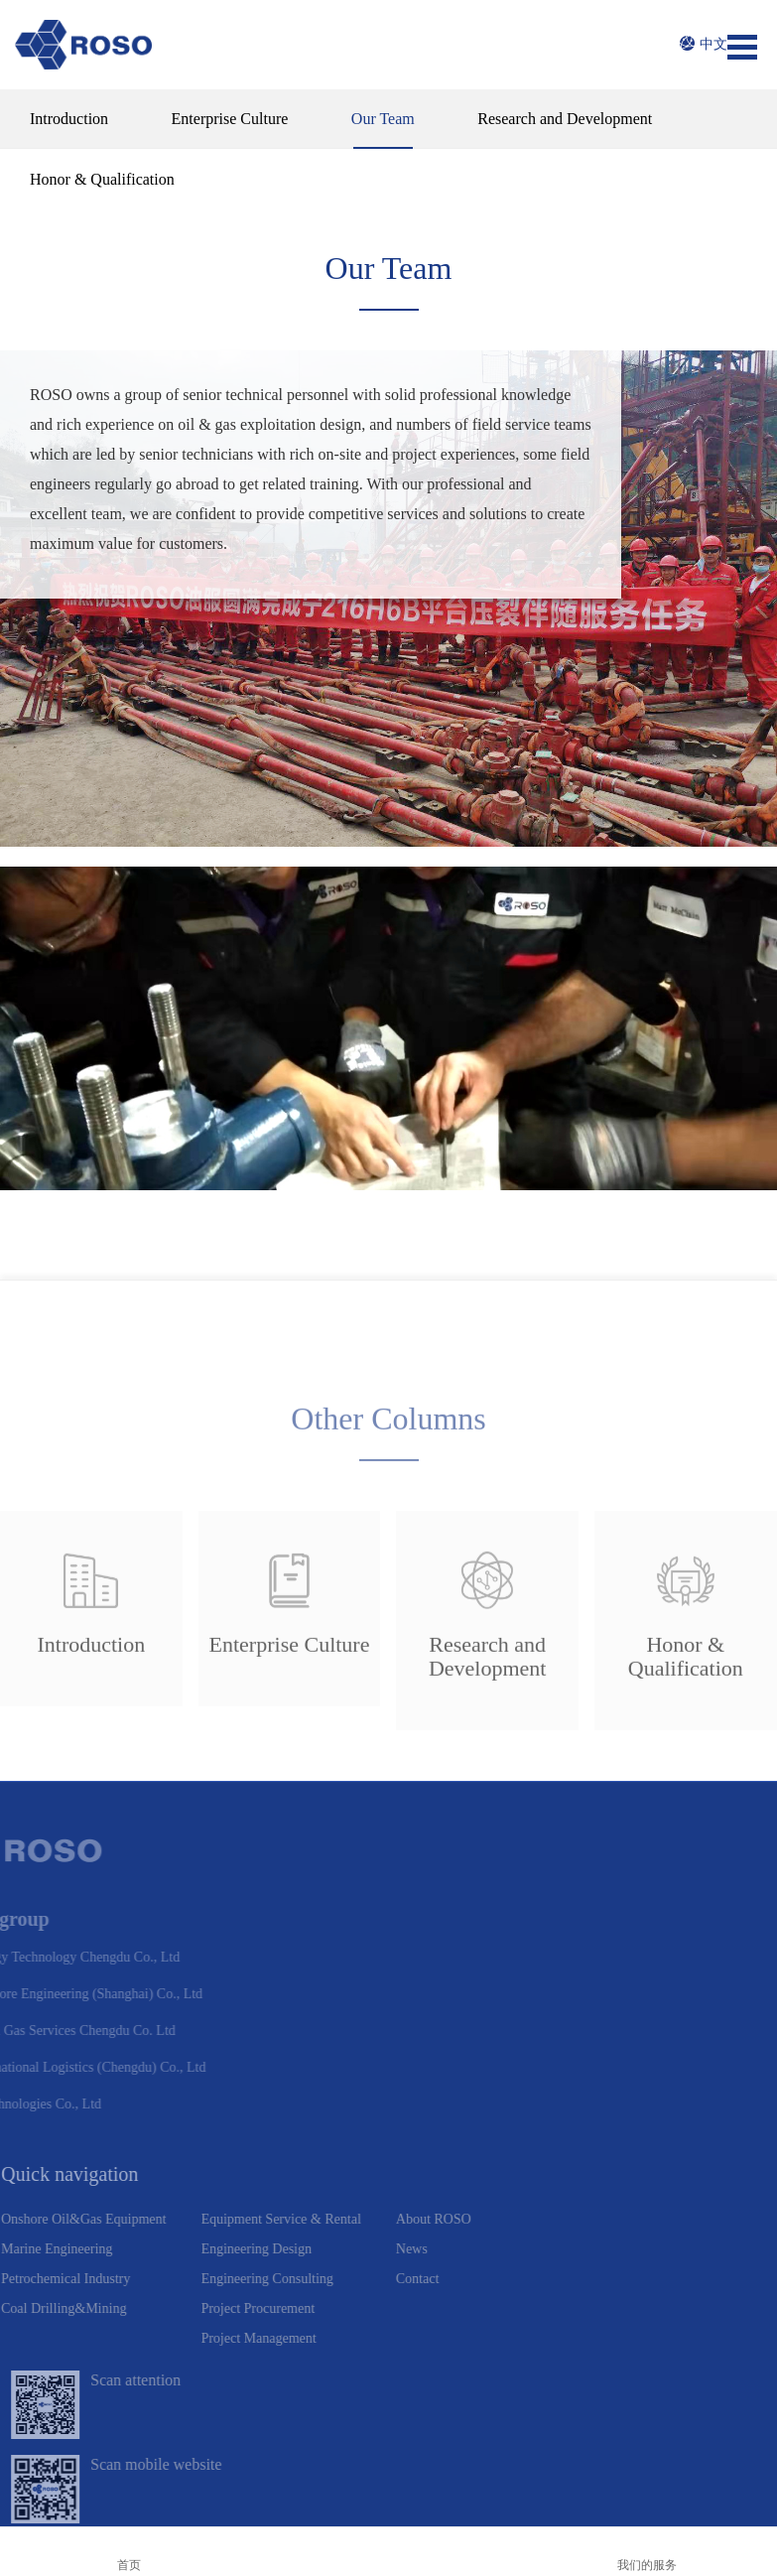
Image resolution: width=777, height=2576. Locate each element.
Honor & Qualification (102, 179)
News (373, 2171)
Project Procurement (219, 2231)
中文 (703, 44)
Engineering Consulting (228, 2201)
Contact (379, 2201)
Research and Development (564, 118)
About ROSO (395, 2141)
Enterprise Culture (230, 118)
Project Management (219, 2260)
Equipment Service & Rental (242, 2141)
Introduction (69, 118)
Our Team (383, 118)
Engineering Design (217, 2171)
